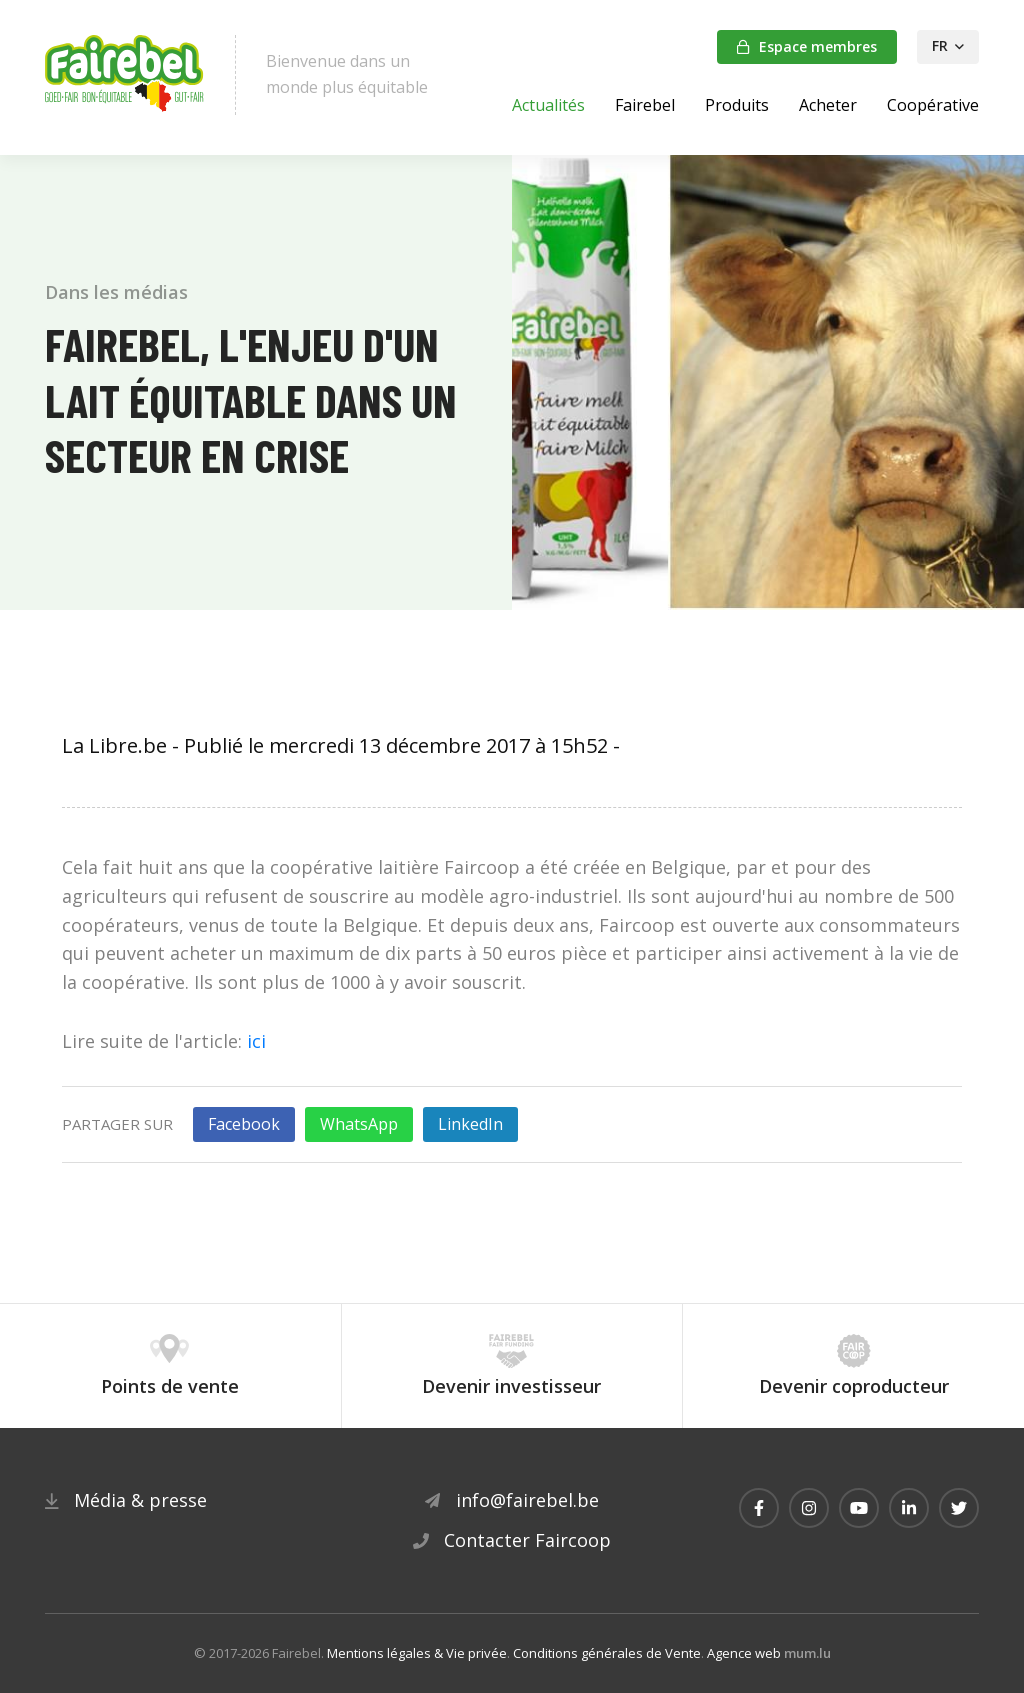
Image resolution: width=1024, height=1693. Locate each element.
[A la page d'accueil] (125, 75)
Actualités (548, 105)
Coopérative (933, 105)
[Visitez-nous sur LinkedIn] (909, 1508)
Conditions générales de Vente (607, 1653)
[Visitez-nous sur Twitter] (959, 1508)
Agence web (744, 1653)
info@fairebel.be (527, 1500)
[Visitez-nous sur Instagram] (809, 1508)
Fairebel (645, 105)
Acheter (828, 105)
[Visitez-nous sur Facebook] (759, 1508)
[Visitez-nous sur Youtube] (859, 1508)
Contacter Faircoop (527, 1540)
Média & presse (140, 1500)
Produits (737, 105)
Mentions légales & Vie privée (417, 1653)
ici (256, 1041)
